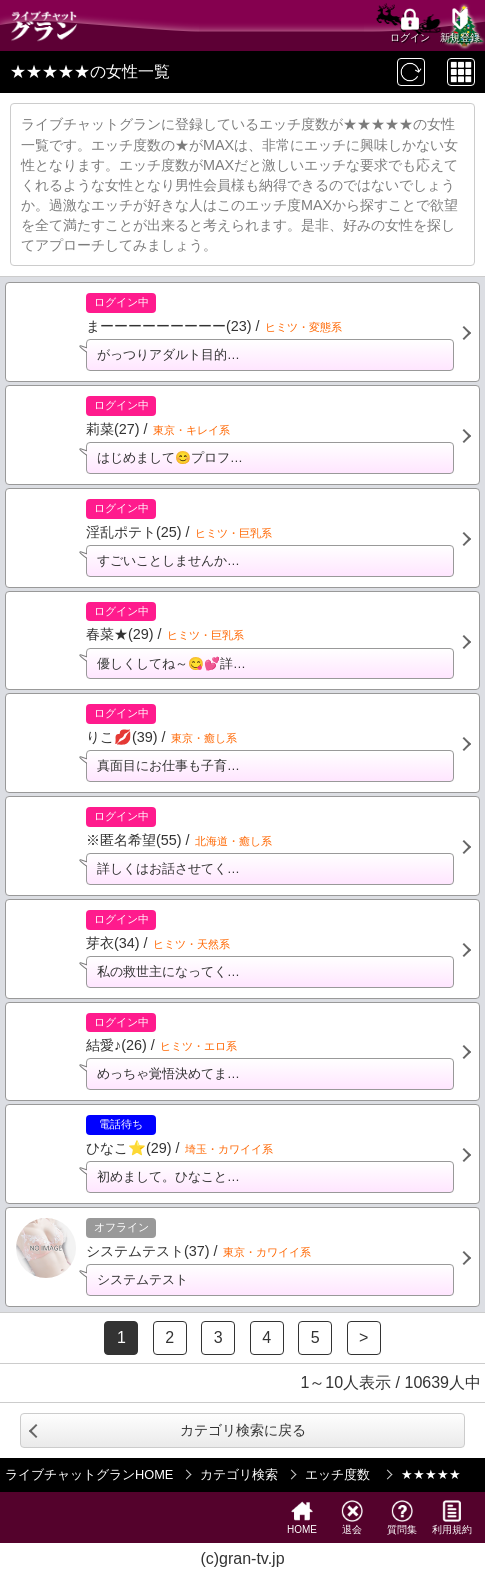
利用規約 (452, 1517)
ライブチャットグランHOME (89, 1474)
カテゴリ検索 (239, 1474)
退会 (352, 1517)
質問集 (402, 1517)
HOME (302, 1517)
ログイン (410, 25)
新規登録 (460, 25)
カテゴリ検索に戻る (243, 1430)
